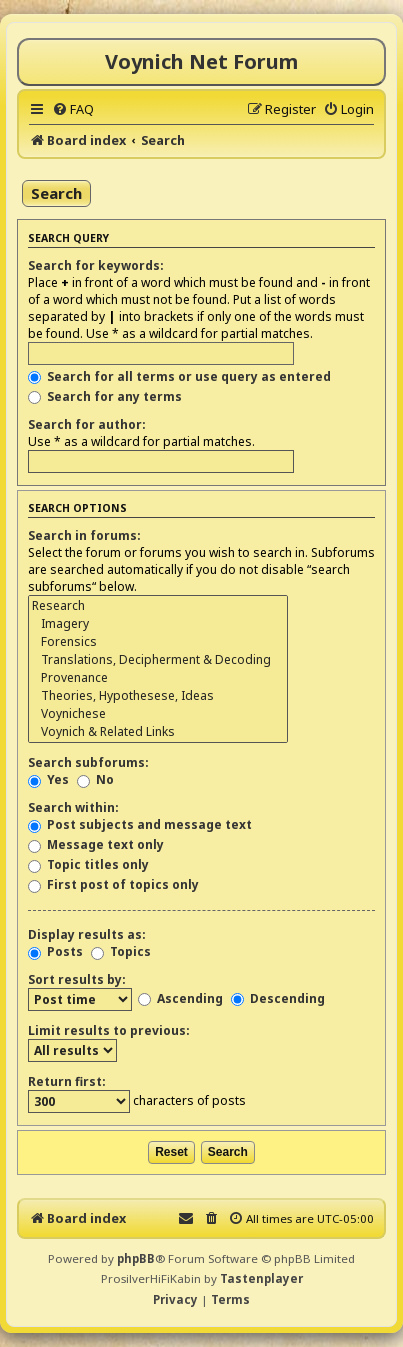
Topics (121, 951)
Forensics (158, 642)
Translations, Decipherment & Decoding (158, 660)
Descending (278, 998)
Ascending (180, 998)
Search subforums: (88, 762)
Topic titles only (88, 864)
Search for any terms (105, 396)
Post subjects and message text (140, 824)
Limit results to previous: (109, 1030)
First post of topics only (113, 884)
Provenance (158, 678)
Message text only (96, 844)
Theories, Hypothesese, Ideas (158, 696)
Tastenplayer (261, 1278)
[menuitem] (73, 109)
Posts (55, 951)
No (95, 779)
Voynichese (158, 714)
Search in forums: (84, 535)
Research (158, 606)
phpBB (136, 1258)
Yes (48, 779)
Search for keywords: (96, 265)
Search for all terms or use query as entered (179, 376)
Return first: (67, 1081)
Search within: (73, 807)
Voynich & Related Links (158, 732)
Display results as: (87, 934)
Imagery (158, 624)
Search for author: (87, 424)
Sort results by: (77, 979)
